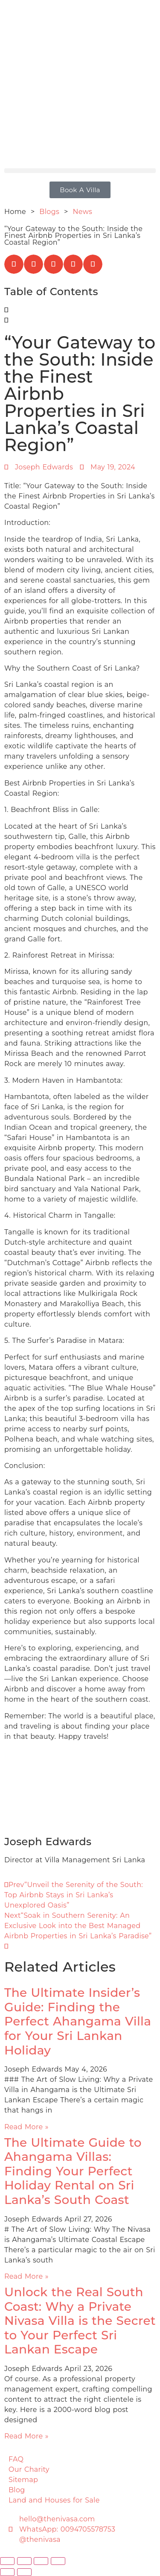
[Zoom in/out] (7, 2561)
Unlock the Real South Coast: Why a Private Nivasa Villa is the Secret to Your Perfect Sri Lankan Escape (80, 2320)
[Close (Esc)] (58, 2561)
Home (15, 212)
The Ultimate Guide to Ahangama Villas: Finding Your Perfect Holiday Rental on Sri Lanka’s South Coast (73, 2171)
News (83, 212)
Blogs (50, 212)
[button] (80, 170)
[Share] (41, 2561)
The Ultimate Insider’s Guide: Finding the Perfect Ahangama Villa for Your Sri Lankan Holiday (77, 2021)
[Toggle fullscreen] (24, 2561)
